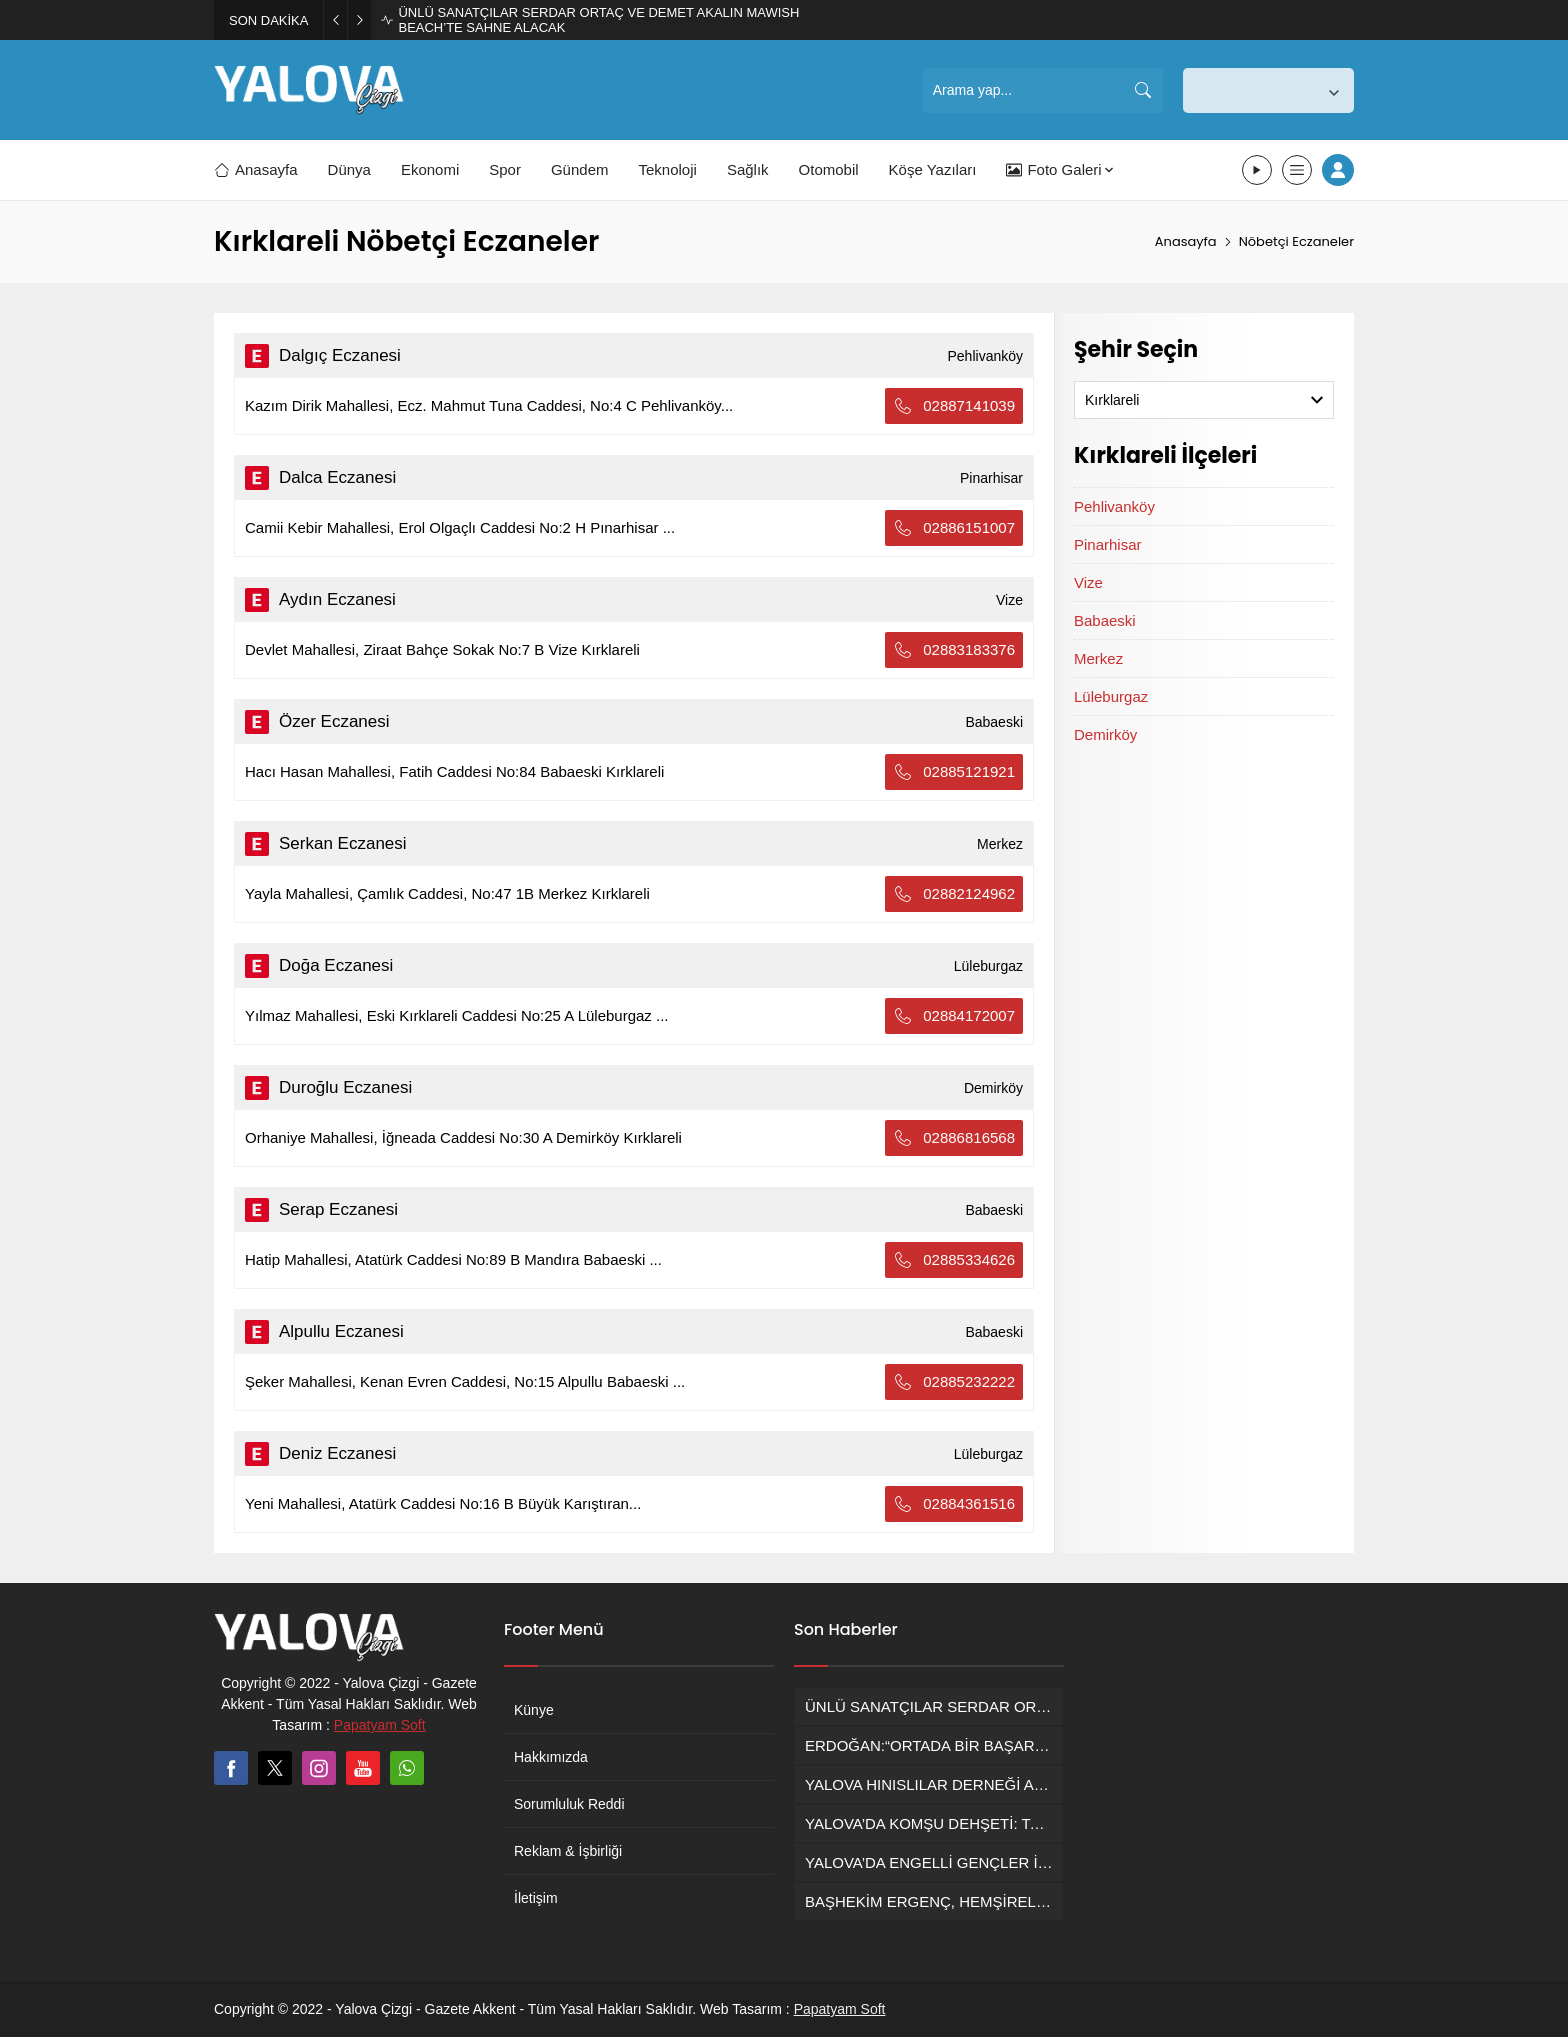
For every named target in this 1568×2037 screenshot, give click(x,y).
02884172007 (954, 1016)
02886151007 (954, 528)
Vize (1088, 582)
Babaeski (1105, 620)
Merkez (1098, 658)
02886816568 (954, 1138)
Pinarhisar (1108, 544)
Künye (534, 1710)
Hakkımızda (551, 1757)
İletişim (536, 1898)
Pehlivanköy (1114, 506)
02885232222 (954, 1382)
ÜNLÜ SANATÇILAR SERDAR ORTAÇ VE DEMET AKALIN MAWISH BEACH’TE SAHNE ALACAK (598, 20)
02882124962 (954, 894)
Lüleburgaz (1111, 696)
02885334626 (954, 1260)
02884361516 (954, 1504)
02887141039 (954, 406)
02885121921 (954, 772)
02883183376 (954, 650)
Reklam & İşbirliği (568, 1851)
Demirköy (1105, 734)
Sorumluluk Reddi (569, 1804)
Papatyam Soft (380, 1725)
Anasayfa (1186, 241)
